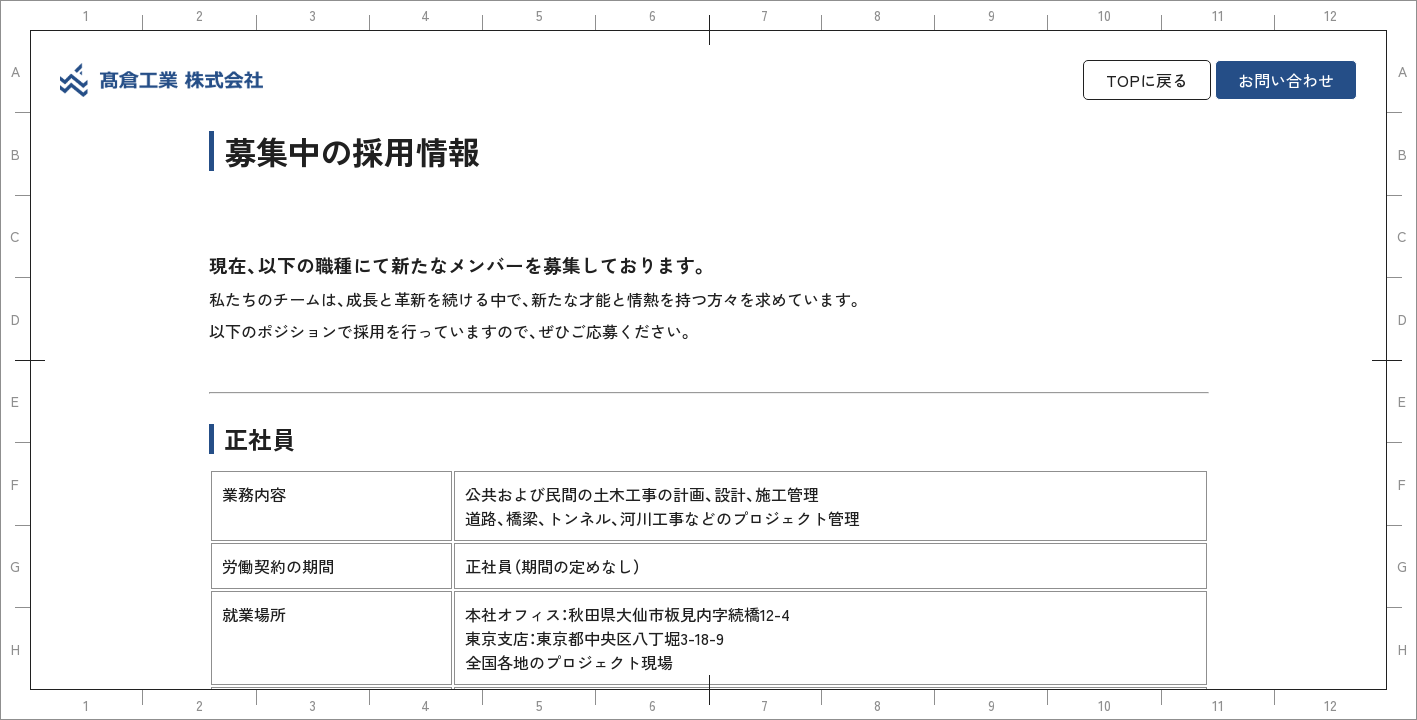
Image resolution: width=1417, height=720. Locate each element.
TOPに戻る (1147, 80)
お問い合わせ (1286, 80)
